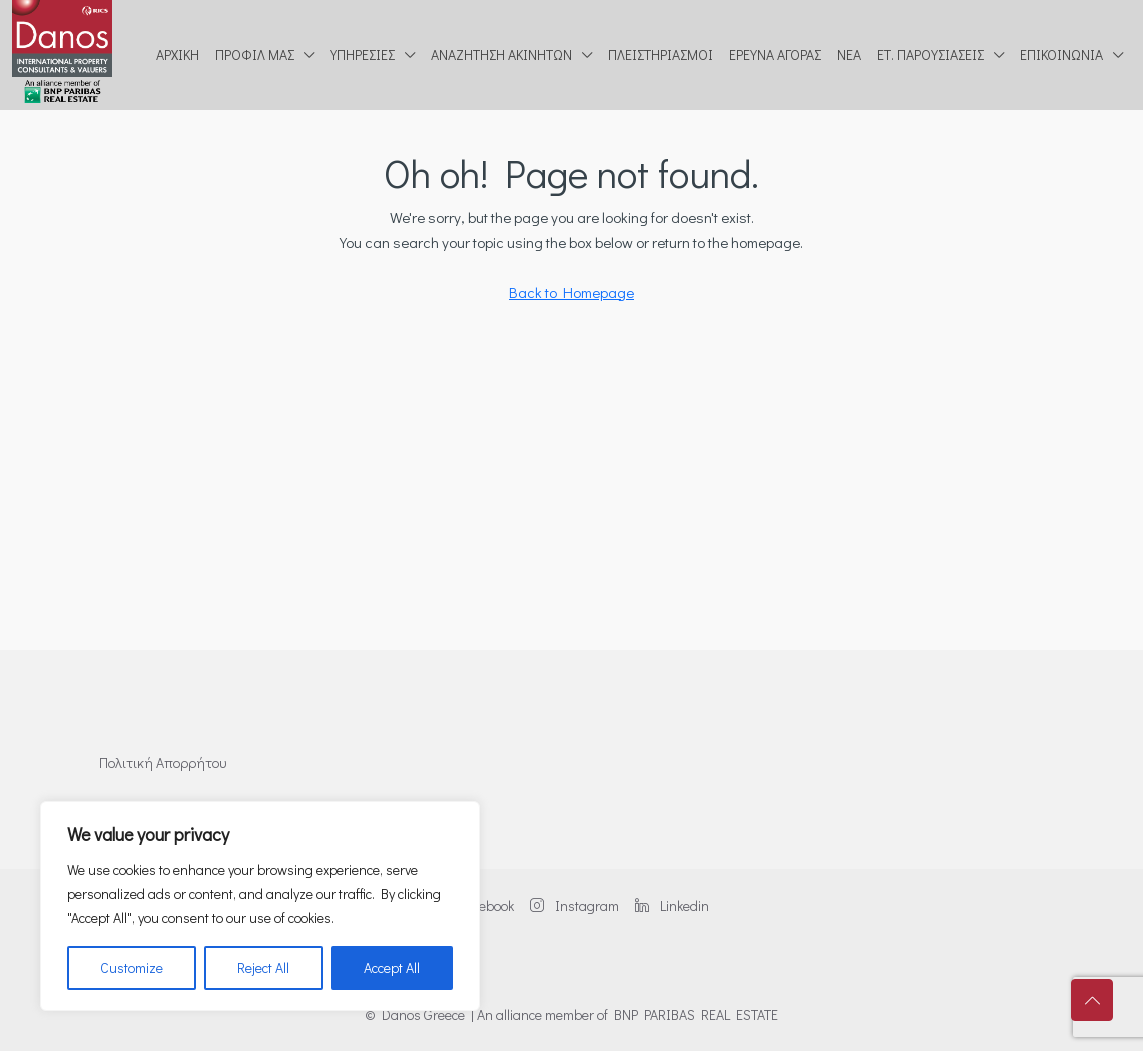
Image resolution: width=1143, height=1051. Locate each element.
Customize (131, 967)
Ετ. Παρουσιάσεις (930, 54)
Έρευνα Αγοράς (775, 54)
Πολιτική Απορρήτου (162, 762)
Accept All (392, 967)
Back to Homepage (571, 292)
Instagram (574, 905)
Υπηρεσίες (362, 54)
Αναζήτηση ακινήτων (501, 54)
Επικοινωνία (1061, 54)
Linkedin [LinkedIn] (672, 905)
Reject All (263, 967)
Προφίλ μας (254, 54)
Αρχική (177, 54)
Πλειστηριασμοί (660, 54)
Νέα (849, 54)
